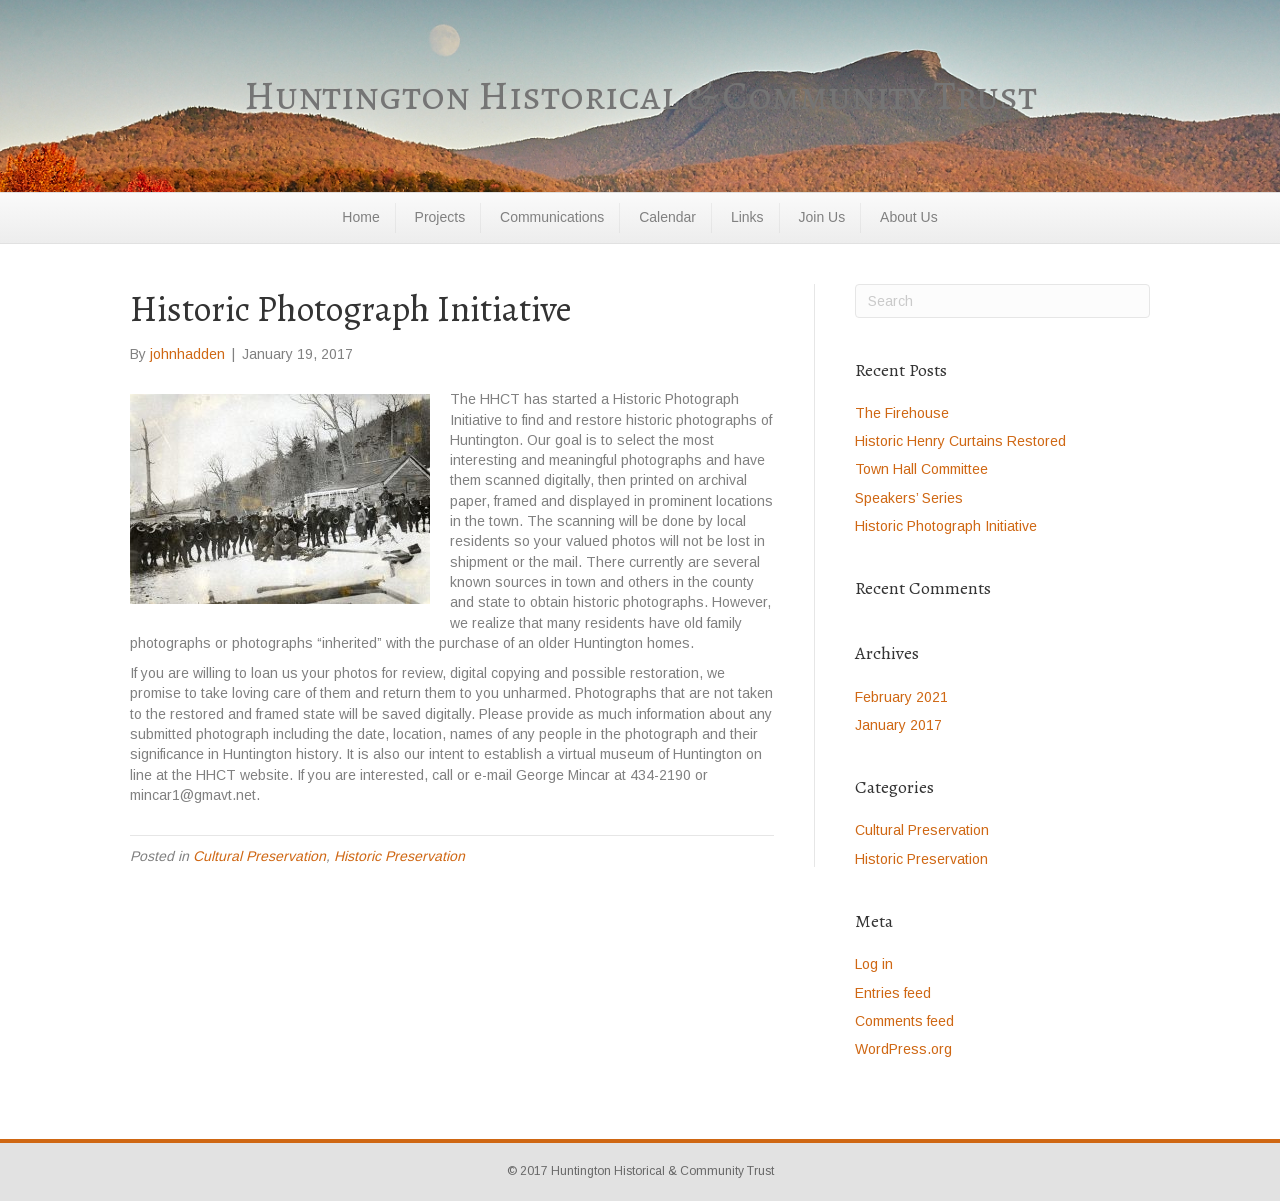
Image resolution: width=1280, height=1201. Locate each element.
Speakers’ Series (909, 498)
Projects (440, 217)
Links (747, 217)
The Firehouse (902, 413)
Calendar (667, 217)
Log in (874, 964)
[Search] (1002, 301)
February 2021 (901, 697)
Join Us (822, 217)
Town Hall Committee (921, 469)
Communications (552, 217)
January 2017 (898, 725)
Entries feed (893, 993)
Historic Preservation (399, 856)
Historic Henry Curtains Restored (962, 441)
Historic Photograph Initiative (946, 526)
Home (360, 217)
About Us (909, 217)
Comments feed (904, 1021)
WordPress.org (903, 1049)
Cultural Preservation (259, 856)
